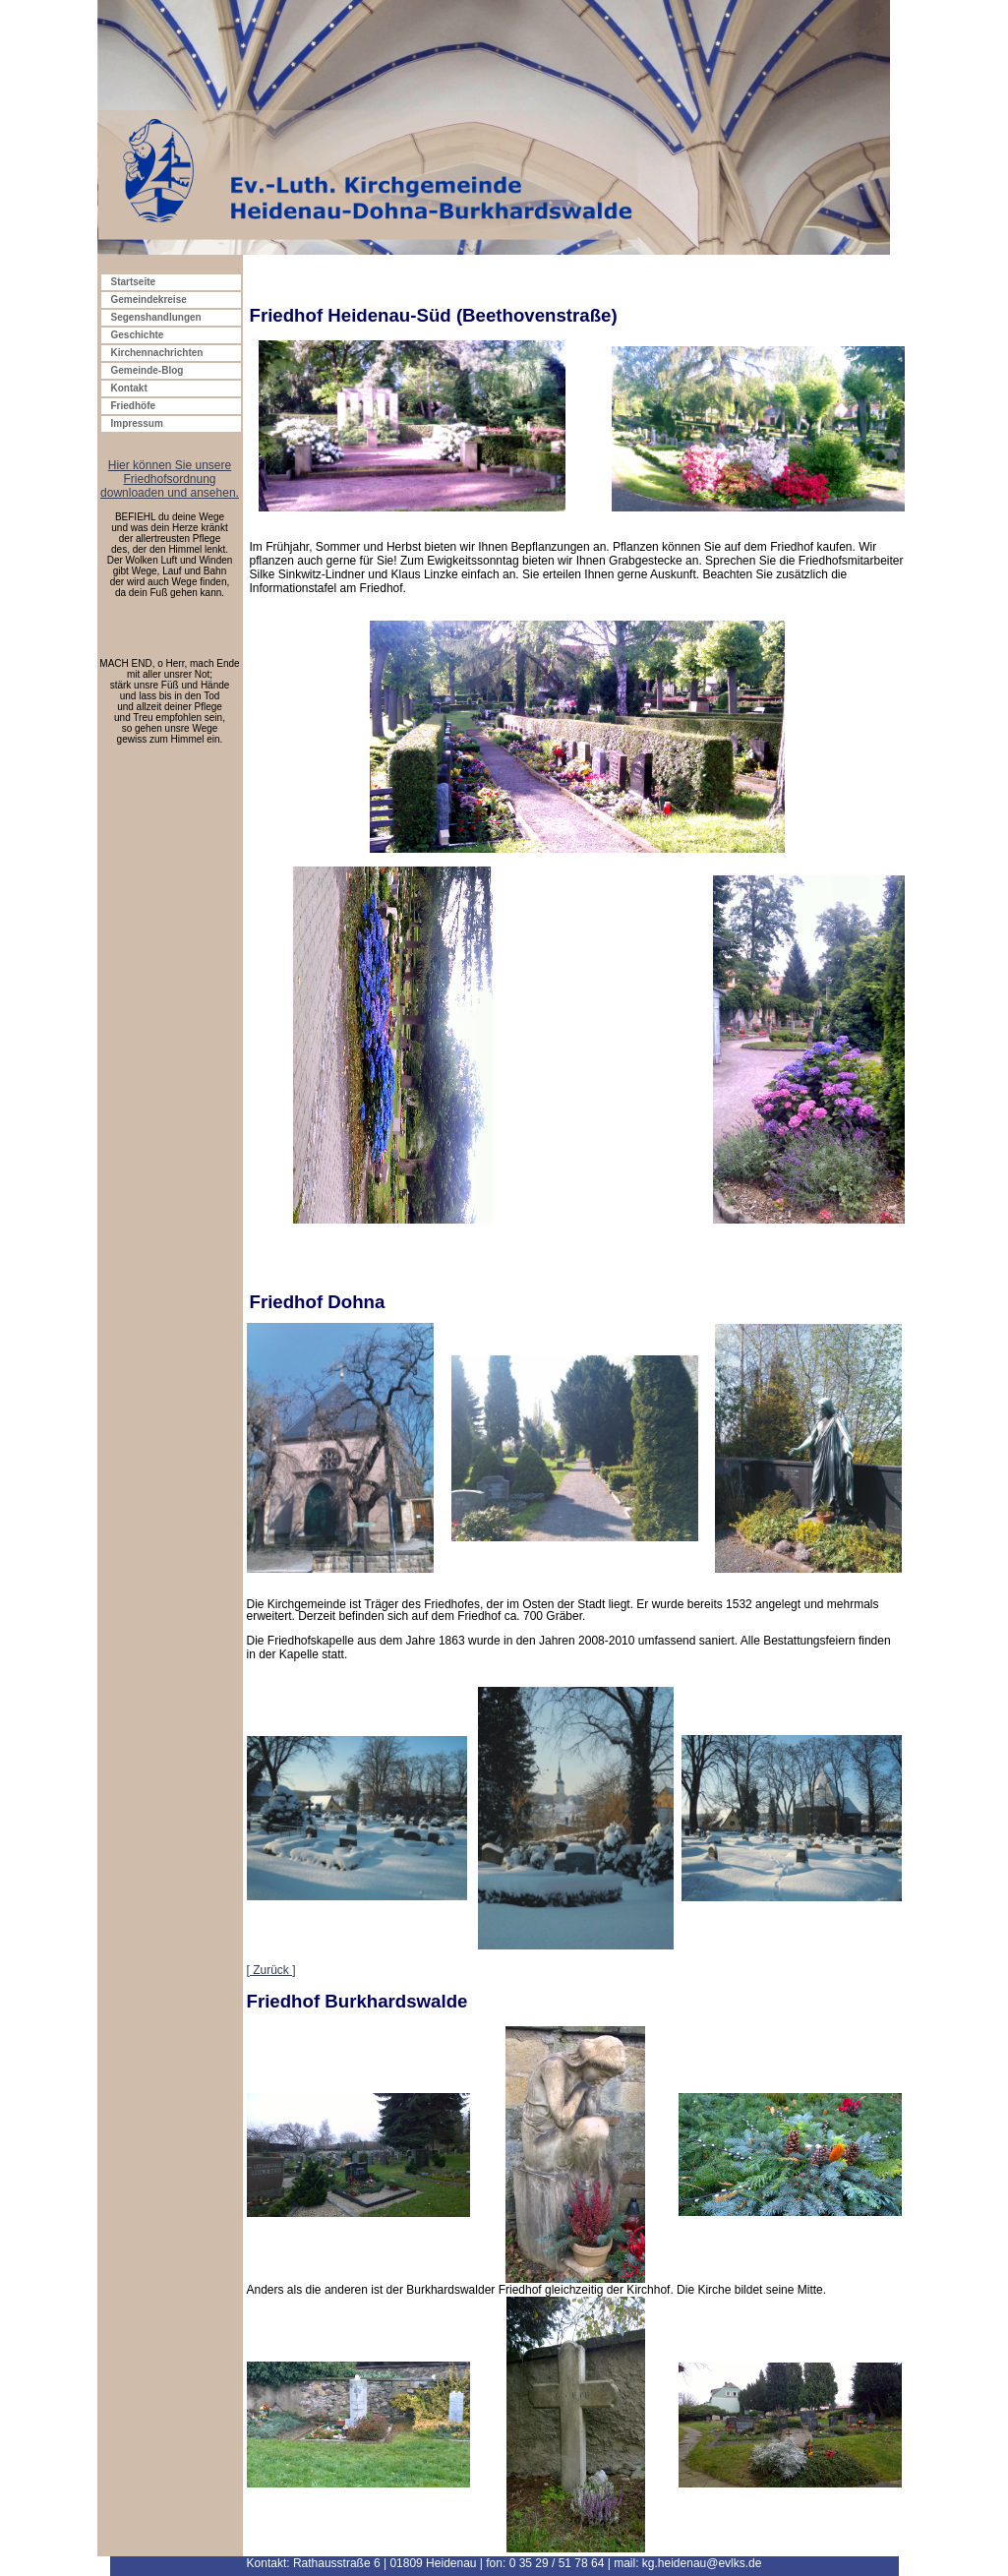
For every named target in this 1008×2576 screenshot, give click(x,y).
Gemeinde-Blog (147, 370)
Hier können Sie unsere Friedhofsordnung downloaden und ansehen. (169, 479)
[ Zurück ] (271, 1970)
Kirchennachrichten (157, 352)
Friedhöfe (133, 405)
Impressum (137, 423)
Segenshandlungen (156, 317)
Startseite (133, 281)
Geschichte (137, 334)
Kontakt (129, 388)
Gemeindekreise (149, 299)
